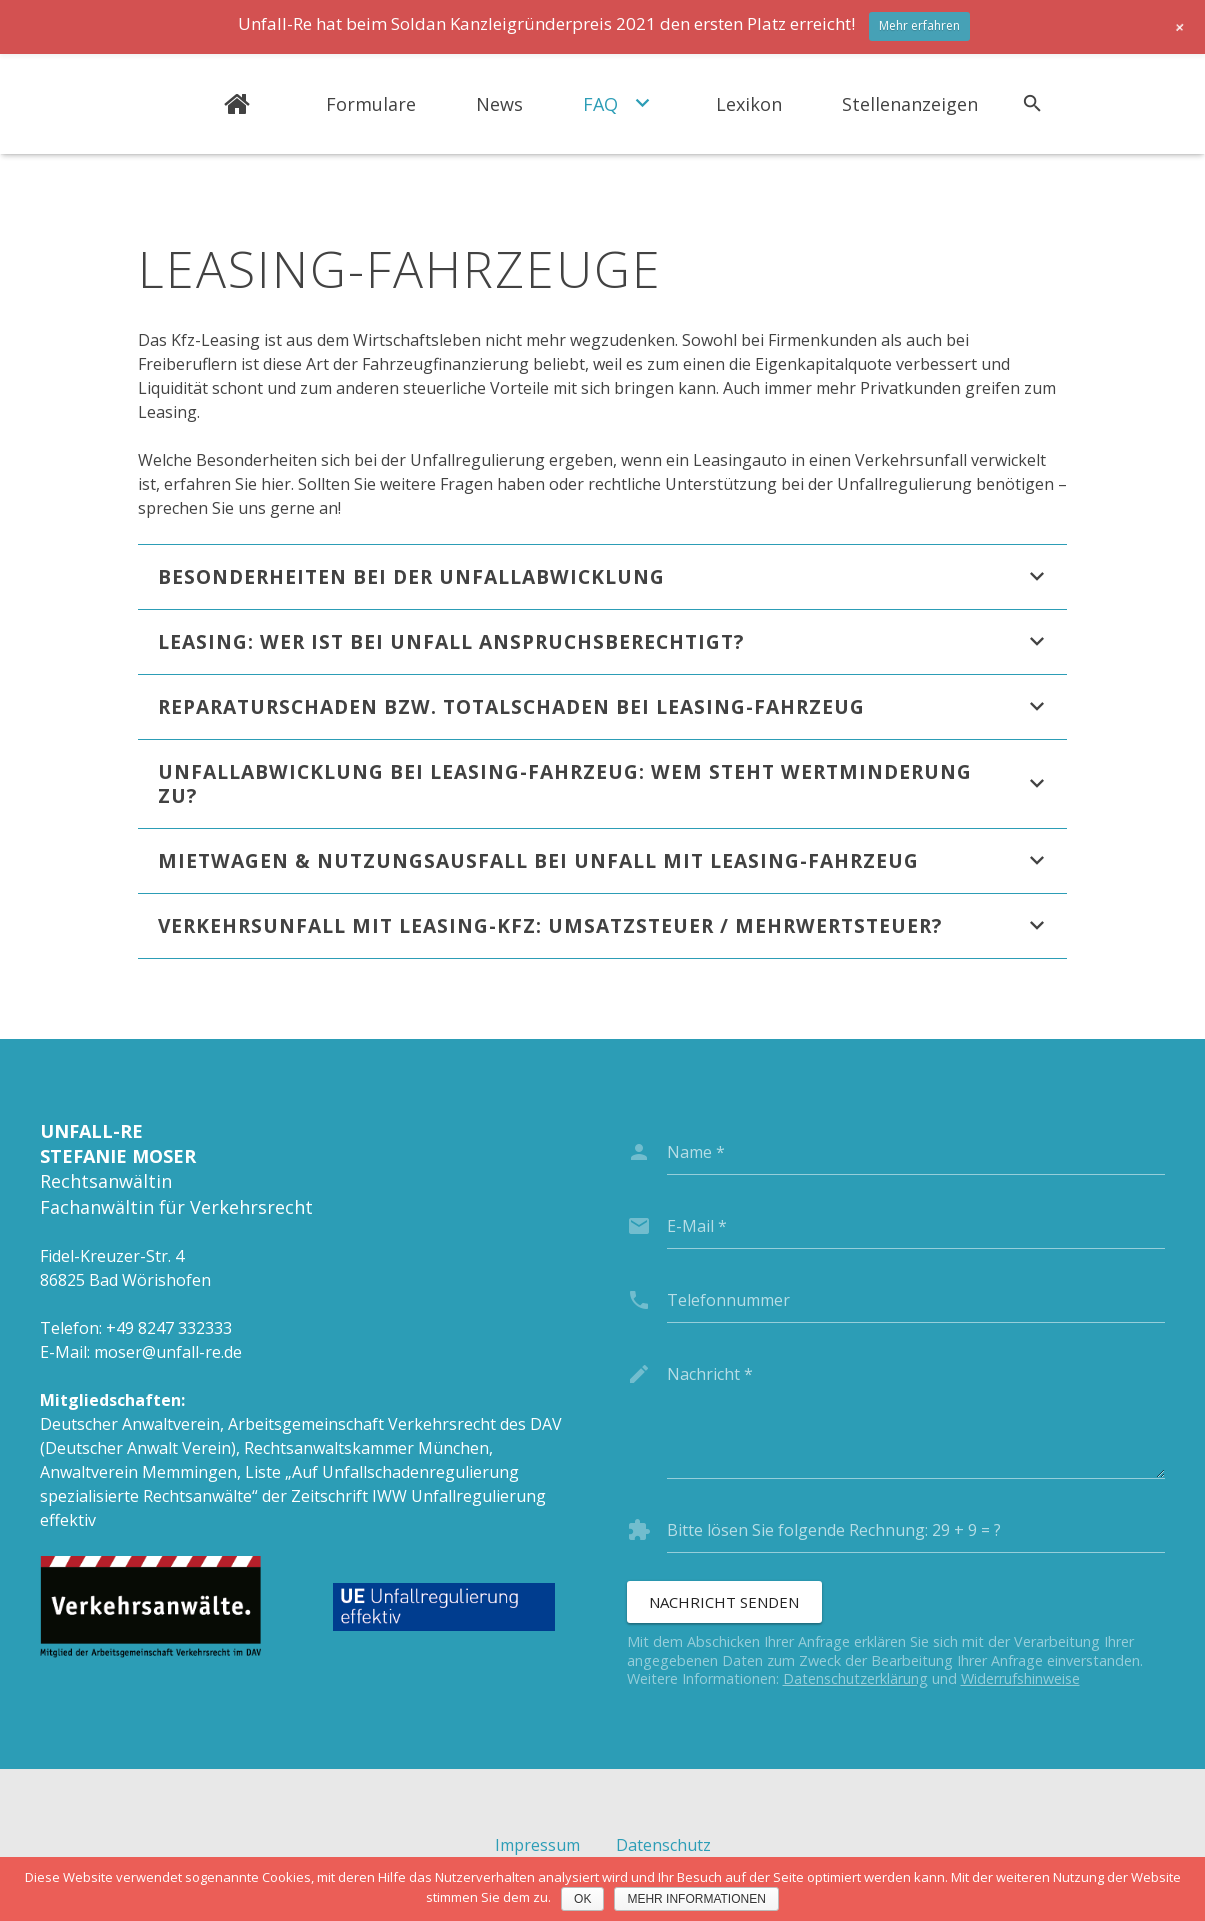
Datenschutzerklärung (855, 1678)
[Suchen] (1032, 104)
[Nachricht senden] (724, 1602)
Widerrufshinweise (1020, 1678)
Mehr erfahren (919, 25)
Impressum (537, 1845)
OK (582, 1899)
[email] (916, 1226)
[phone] (916, 1300)
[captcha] (916, 1530)
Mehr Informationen (696, 1899)
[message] (916, 1415)
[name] (916, 1152)
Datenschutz (663, 1845)
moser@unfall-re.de (168, 1352)
